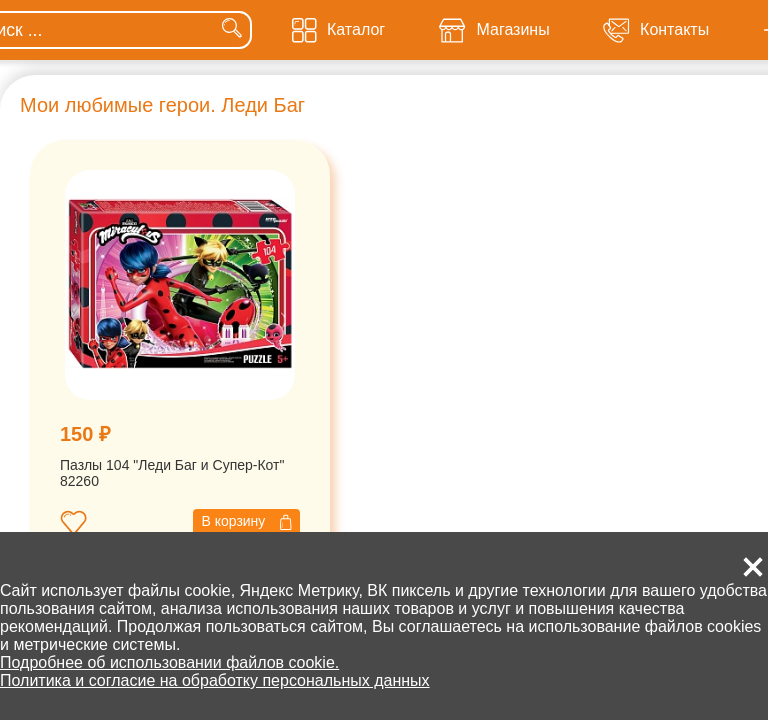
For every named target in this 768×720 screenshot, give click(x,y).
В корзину (246, 522)
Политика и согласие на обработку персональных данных (215, 680)
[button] (753, 567)
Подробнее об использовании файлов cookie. (169, 662)
